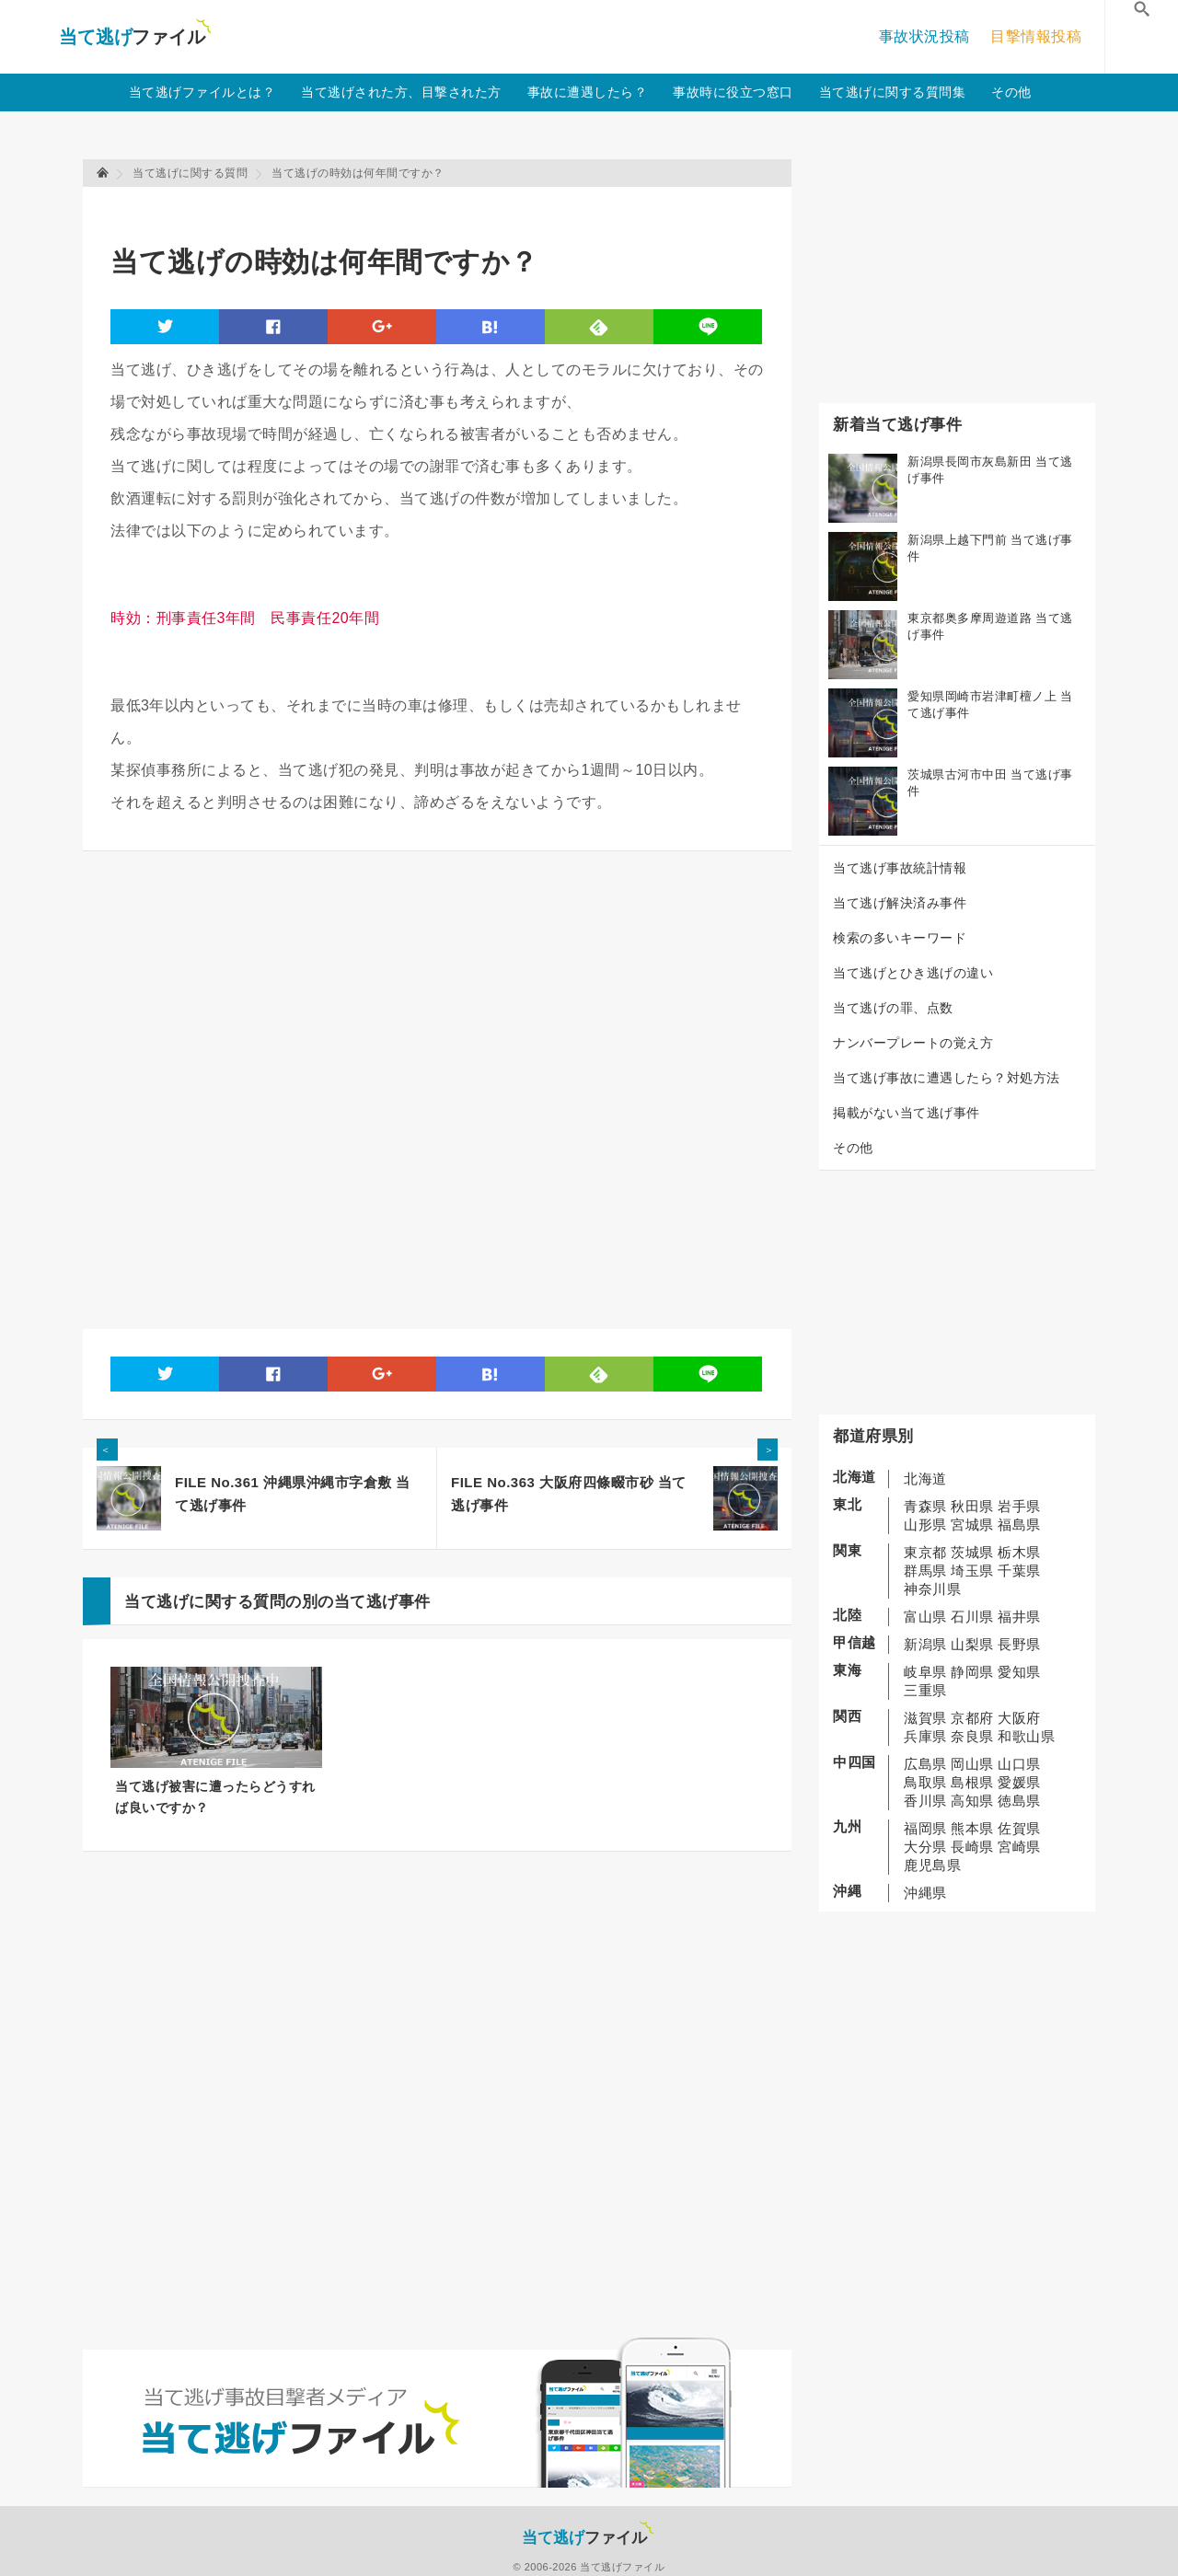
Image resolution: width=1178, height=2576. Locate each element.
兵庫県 (925, 1736)
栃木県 (1019, 1552)
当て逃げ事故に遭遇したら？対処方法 (946, 1077)
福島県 (1019, 1524)
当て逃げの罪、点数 (893, 1007)
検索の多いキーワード (899, 937)
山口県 (1019, 1764)
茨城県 (972, 1552)
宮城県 (972, 1524)
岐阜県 (925, 1672)
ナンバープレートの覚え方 (913, 1042)
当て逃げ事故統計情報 (899, 868)
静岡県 (972, 1672)
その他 (1011, 92)
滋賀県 (925, 1718)
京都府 (972, 1718)
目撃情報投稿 (1035, 36)
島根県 (972, 1782)
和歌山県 (1026, 1736)
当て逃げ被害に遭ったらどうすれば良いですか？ (215, 1797)
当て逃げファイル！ (135, 37)
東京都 (925, 1552)
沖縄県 (925, 1892)
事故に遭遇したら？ (587, 92)
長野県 (1019, 1644)
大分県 (925, 1846)
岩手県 (1019, 1506)
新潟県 (925, 1644)
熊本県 (972, 1828)
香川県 (925, 1800)
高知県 (972, 1800)
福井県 (1019, 1616)
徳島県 (1019, 1800)
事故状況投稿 (924, 36)
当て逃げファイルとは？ (202, 92)
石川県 (972, 1616)
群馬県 (925, 1570)
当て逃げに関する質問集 (892, 92)
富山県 (925, 1616)
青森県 (925, 1506)
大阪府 (1019, 1718)
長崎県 (972, 1846)
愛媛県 (1019, 1782)
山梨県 (972, 1644)
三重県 (925, 1690)
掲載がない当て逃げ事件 (906, 1112)
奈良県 (972, 1736)
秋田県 (972, 1506)
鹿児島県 (932, 1865)
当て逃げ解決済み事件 (899, 902)
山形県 (925, 1524)
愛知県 (1019, 1672)
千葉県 (1019, 1570)
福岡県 (925, 1828)
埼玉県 (972, 1570)
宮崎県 (1019, 1846)
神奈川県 (932, 1589)
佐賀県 (1019, 1828)
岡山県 (972, 1764)
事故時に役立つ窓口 (733, 92)
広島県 (925, 1764)
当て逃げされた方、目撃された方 (401, 92)
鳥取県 (925, 1782)
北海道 (925, 1478)
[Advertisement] (445, 207)
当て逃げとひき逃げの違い (913, 972)
